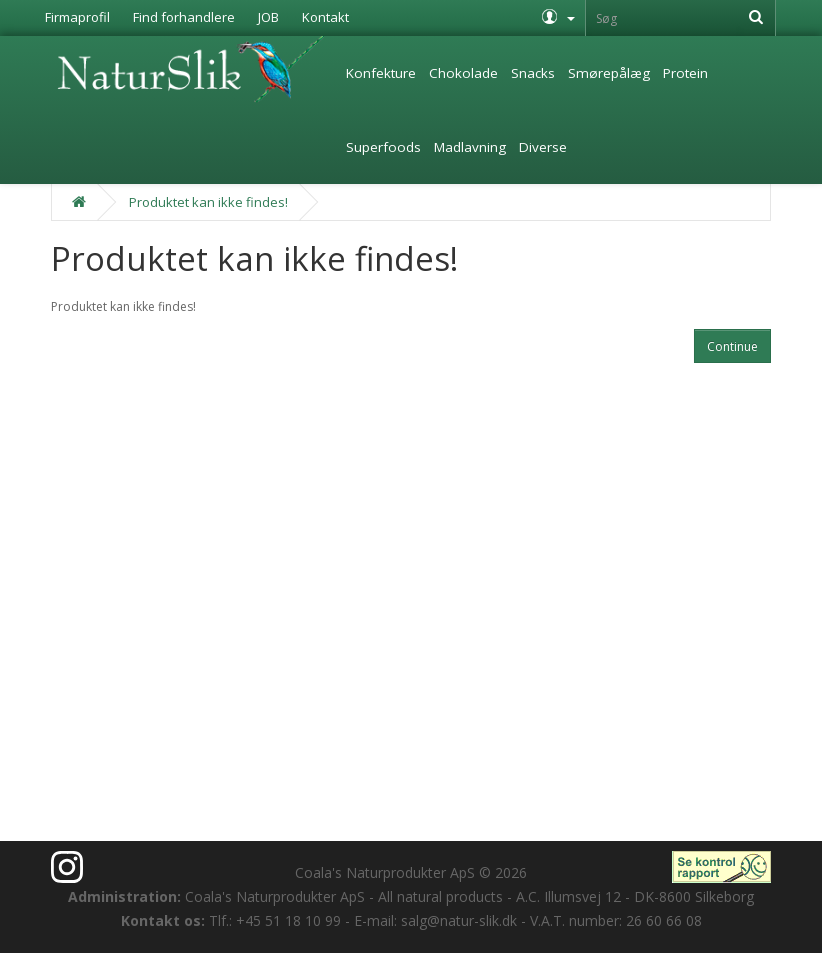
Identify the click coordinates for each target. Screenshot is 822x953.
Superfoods (383, 147)
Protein (685, 73)
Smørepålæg (609, 73)
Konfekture (381, 73)
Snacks (533, 73)
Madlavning (470, 147)
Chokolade (463, 73)
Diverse (543, 147)
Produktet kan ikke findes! (208, 202)
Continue (732, 346)
